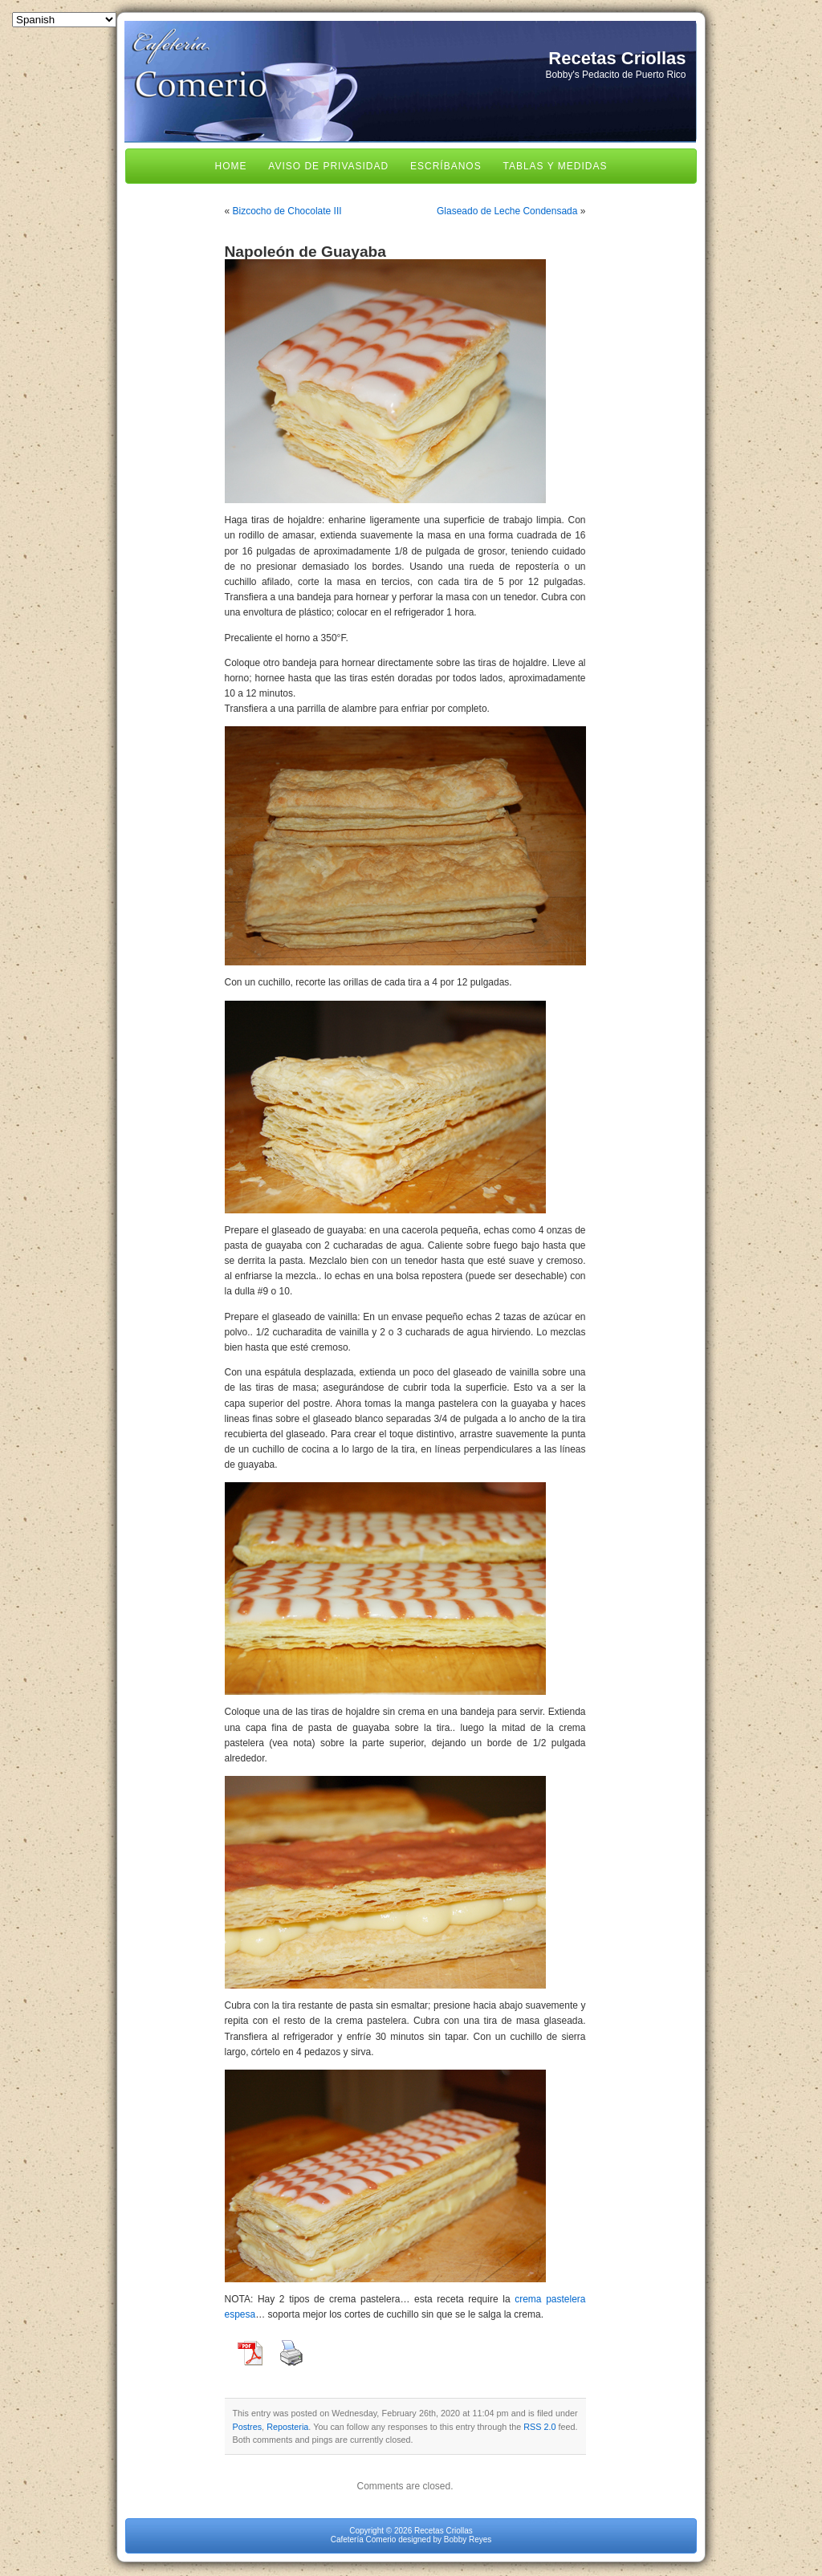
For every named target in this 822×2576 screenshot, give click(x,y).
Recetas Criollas (617, 58)
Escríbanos (446, 166)
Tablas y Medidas (555, 166)
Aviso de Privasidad (328, 166)
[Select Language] (64, 19)
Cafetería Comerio (364, 2539)
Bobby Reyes (467, 2539)
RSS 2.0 (539, 2427)
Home (231, 166)
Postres (247, 2427)
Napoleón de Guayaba (306, 251)
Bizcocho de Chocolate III (287, 211)
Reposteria (287, 2427)
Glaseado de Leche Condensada (507, 211)
